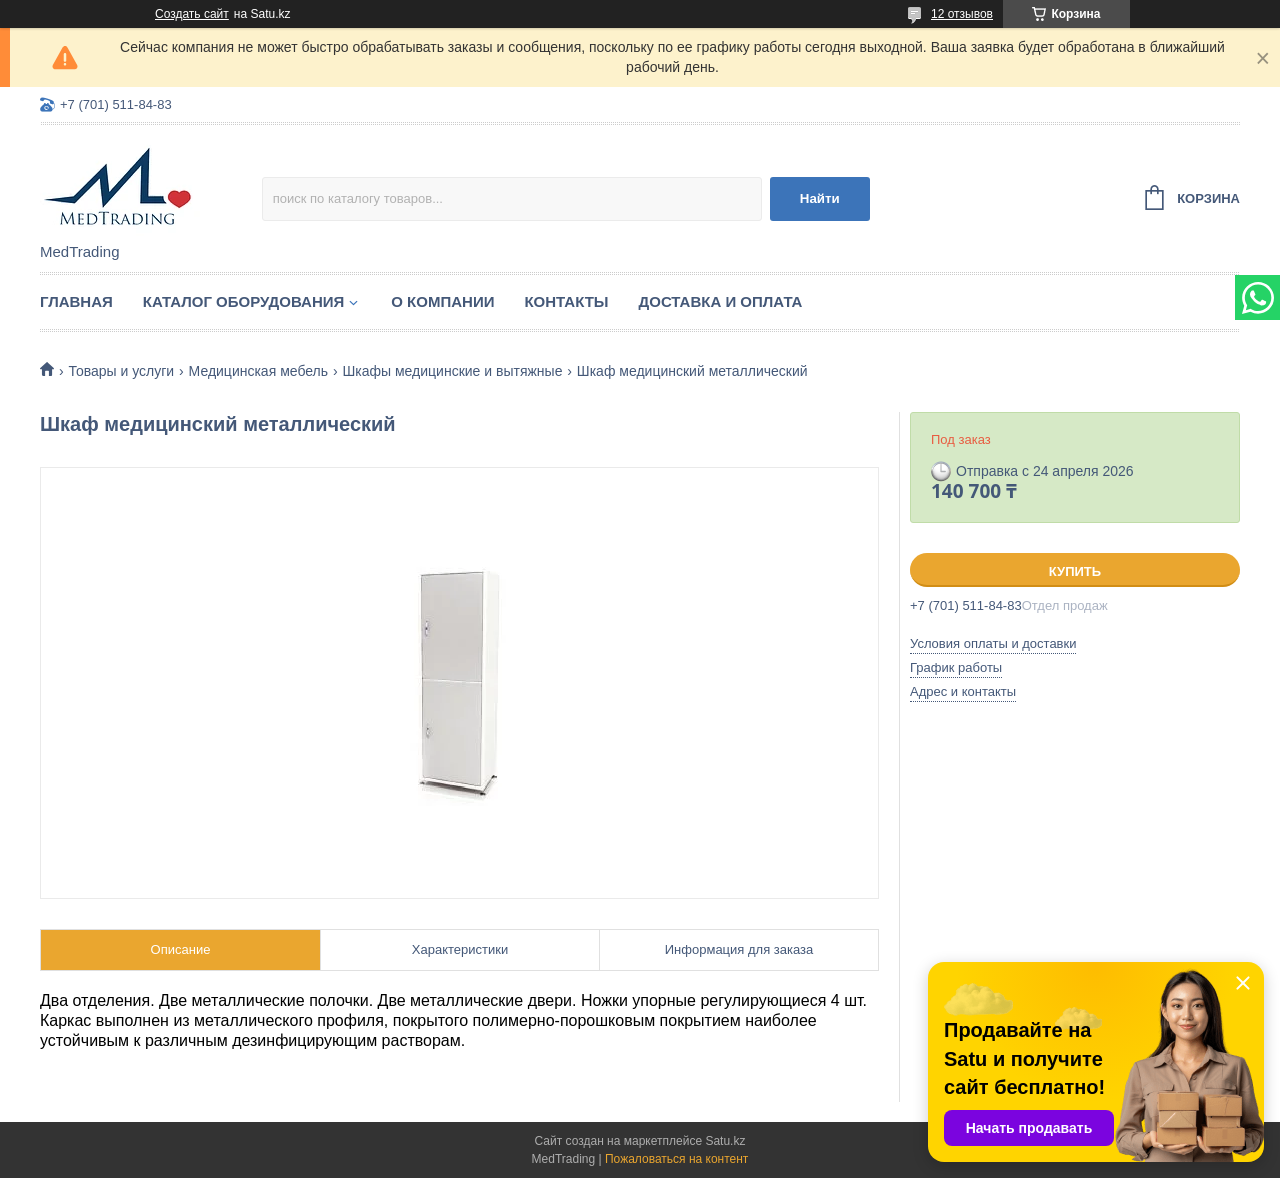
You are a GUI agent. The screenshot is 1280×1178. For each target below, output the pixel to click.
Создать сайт (192, 14)
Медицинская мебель (258, 371)
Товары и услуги (121, 371)
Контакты (566, 301)
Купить (1075, 571)
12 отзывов (962, 14)
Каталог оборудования (244, 301)
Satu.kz (725, 1141)
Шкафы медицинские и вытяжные (452, 371)
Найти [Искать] (820, 198)
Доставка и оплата (721, 301)
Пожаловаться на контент (676, 1159)
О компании (442, 301)
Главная (76, 301)
